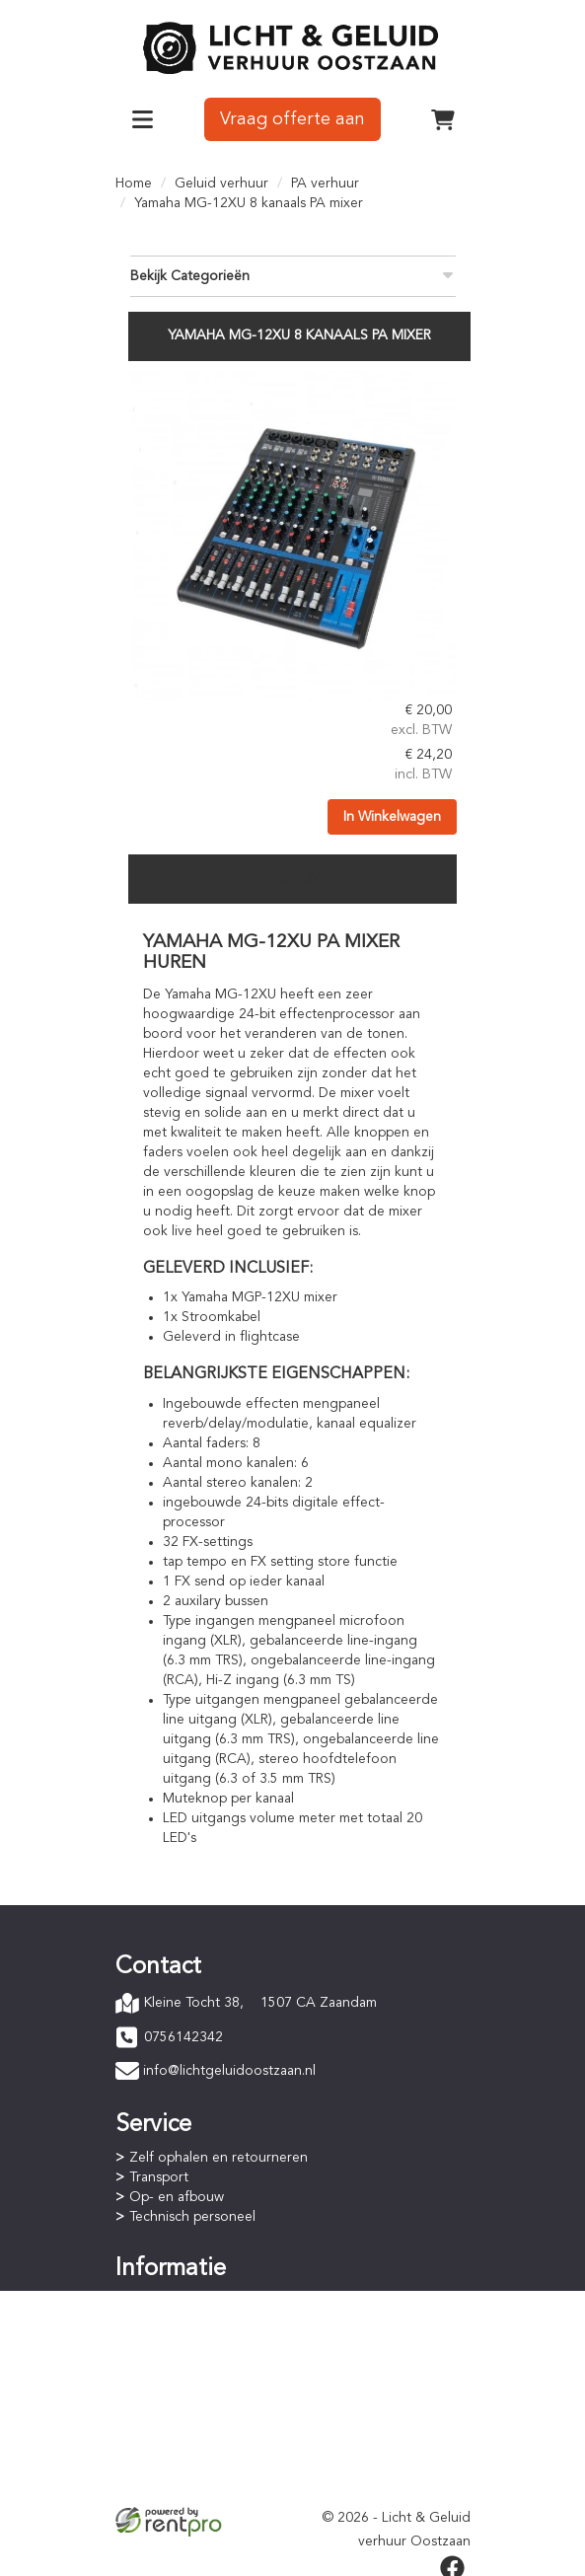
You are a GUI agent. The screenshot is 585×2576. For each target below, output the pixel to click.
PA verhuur (325, 181)
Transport (158, 2174)
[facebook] (453, 2564)
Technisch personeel (192, 2214)
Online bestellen (180, 2299)
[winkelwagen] (443, 117)
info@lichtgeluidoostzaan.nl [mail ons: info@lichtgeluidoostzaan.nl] (229, 2068)
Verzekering (166, 2483)
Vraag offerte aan (292, 117)
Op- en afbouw (176, 2194)
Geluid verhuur (221, 181)
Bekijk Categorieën (293, 272)
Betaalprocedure (181, 2318)
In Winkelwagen (391, 811)
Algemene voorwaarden (204, 2444)
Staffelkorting (172, 2358)
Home (133, 181)
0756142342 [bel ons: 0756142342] (183, 2034)
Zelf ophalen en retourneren (218, 2155)
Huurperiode (168, 2338)
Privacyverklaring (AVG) (201, 2463)
